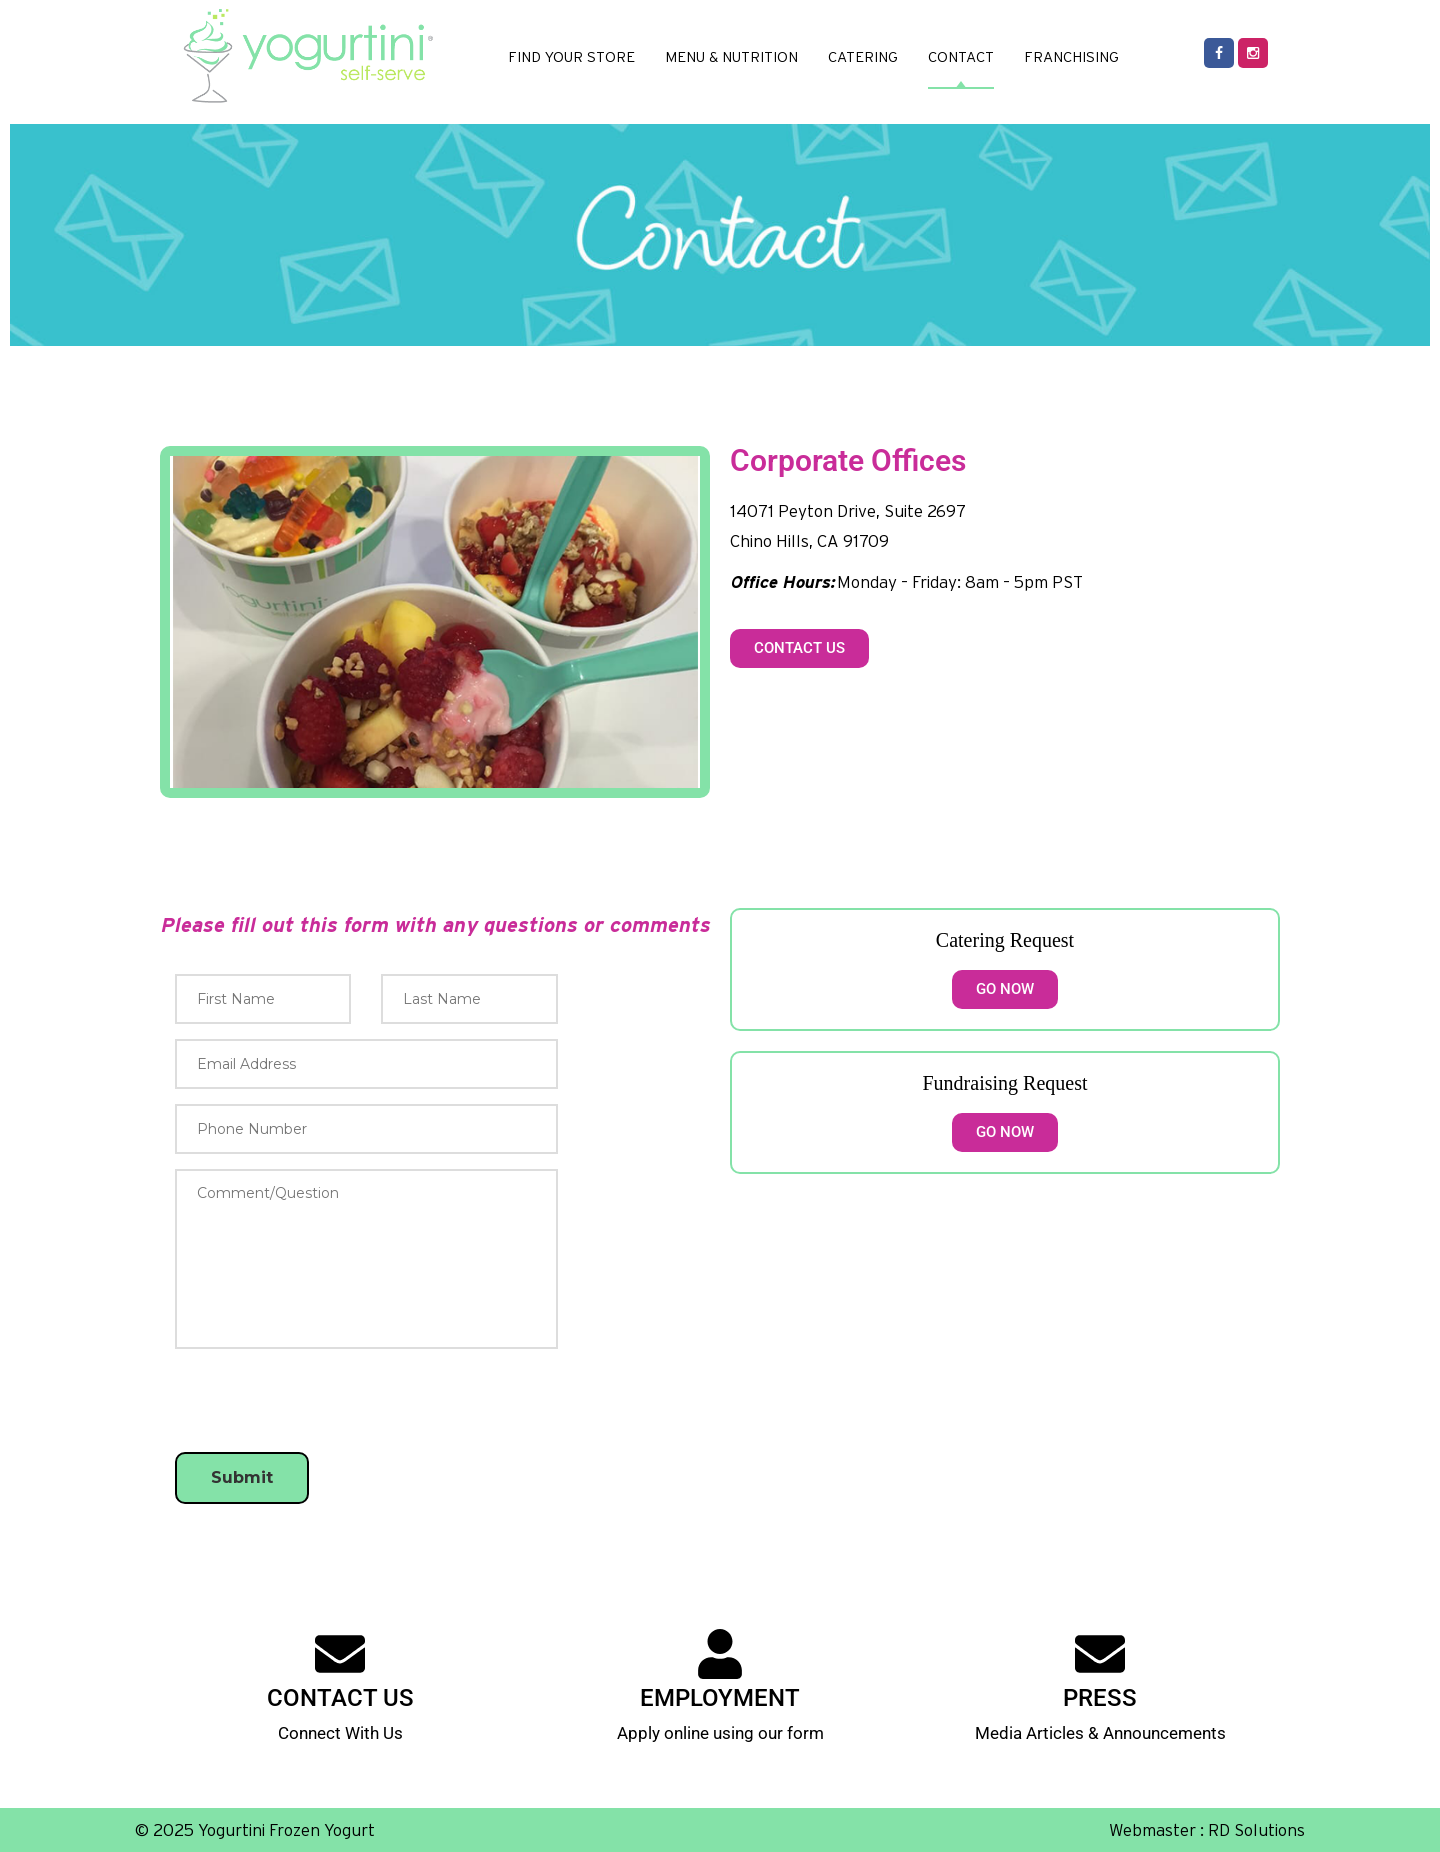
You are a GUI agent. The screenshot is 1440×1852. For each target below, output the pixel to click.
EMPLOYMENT (720, 1698)
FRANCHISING (1071, 56)
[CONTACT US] (340, 1654)
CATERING (863, 56)
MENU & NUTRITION (731, 56)
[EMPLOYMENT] (720, 1654)
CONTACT (961, 56)
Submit (242, 1477)
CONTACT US (340, 1698)
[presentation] (327, 1564)
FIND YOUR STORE (571, 56)
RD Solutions (1256, 1829)
